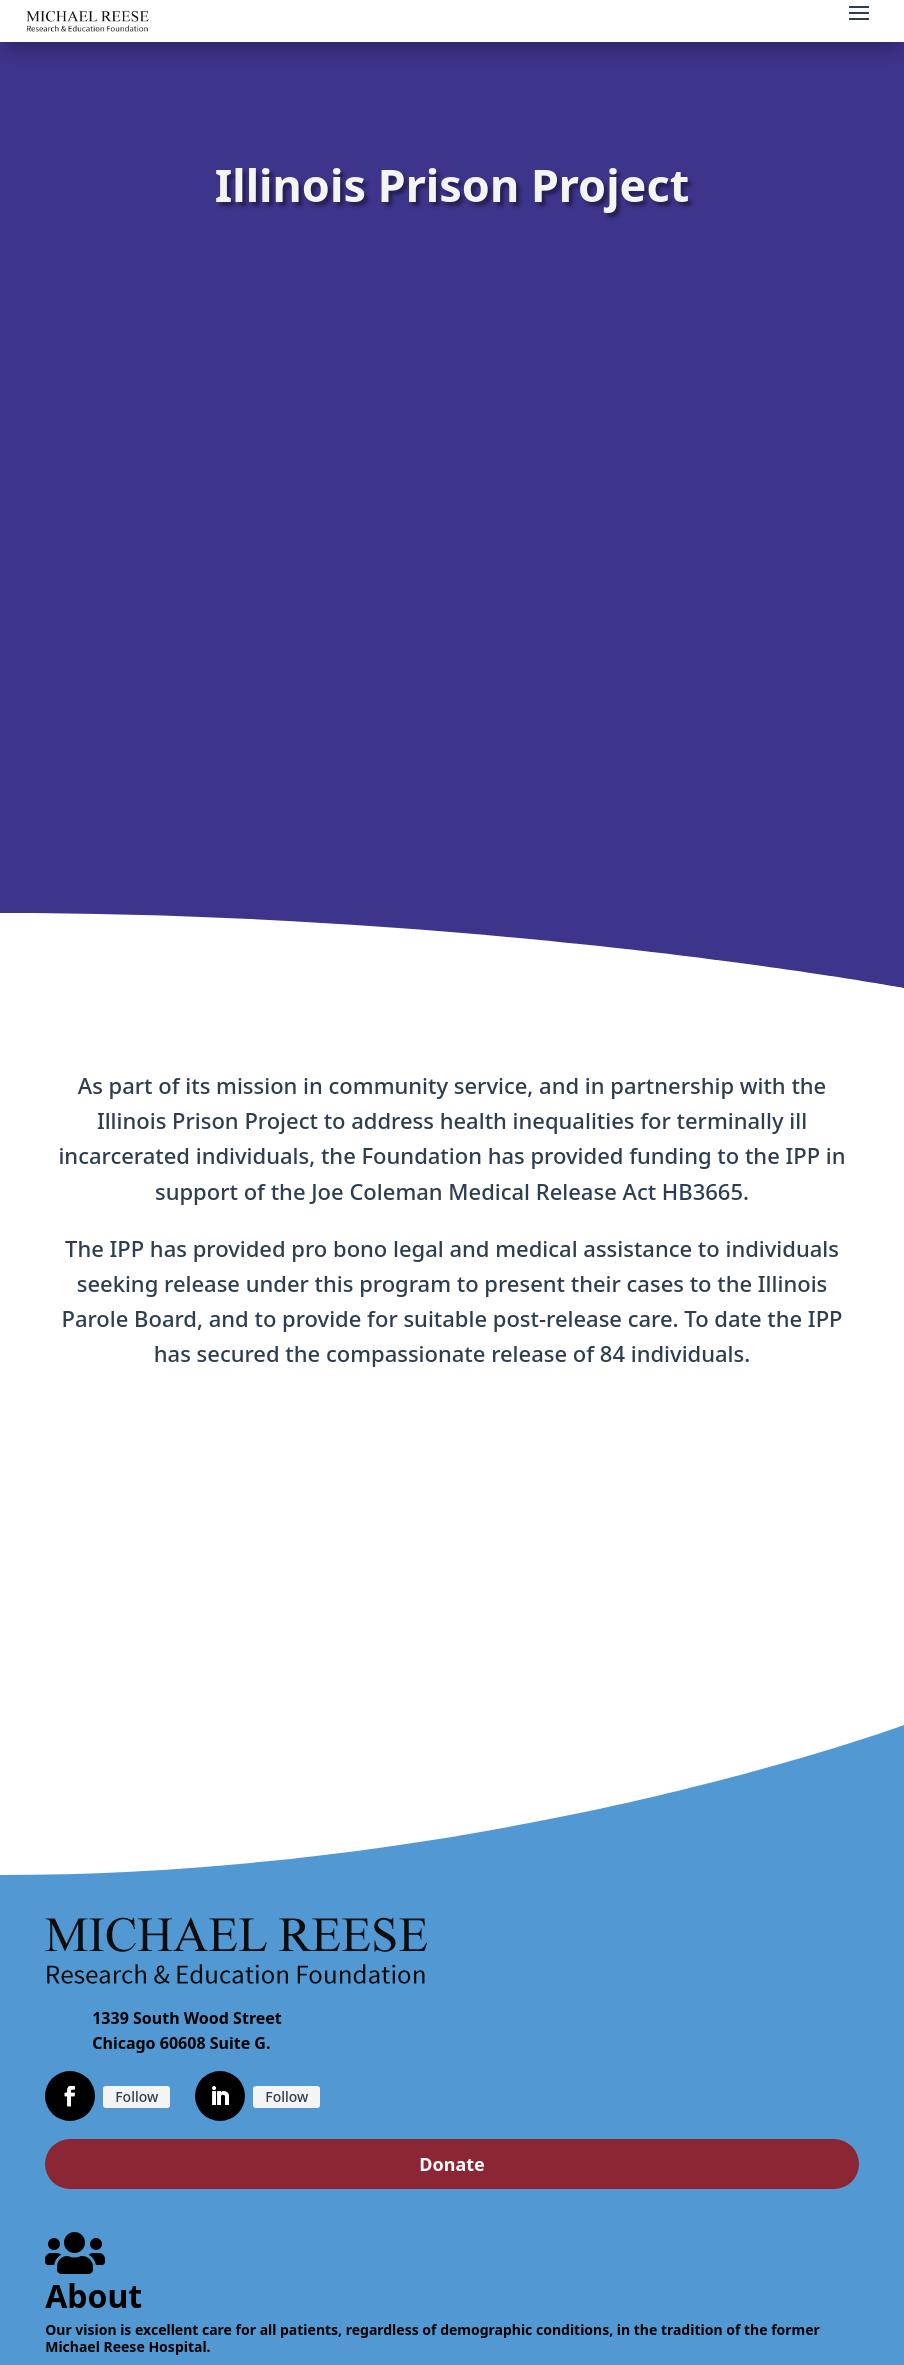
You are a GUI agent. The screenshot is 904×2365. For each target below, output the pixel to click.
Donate (451, 2164)
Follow (136, 2096)
